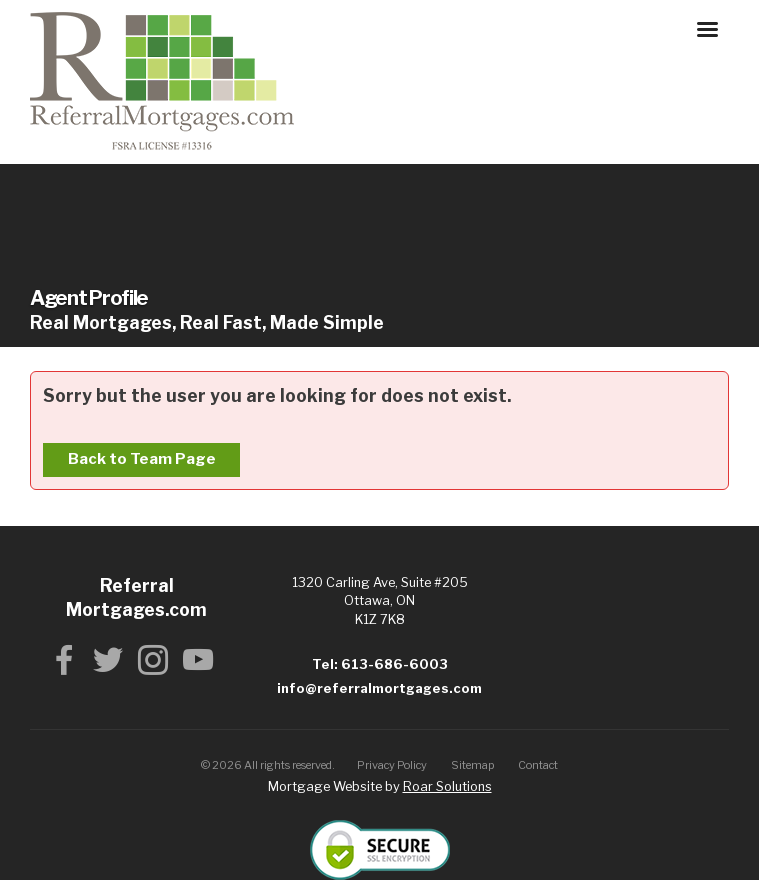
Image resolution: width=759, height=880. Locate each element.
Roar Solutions (447, 786)
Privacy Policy (392, 765)
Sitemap (473, 765)
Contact (538, 765)
